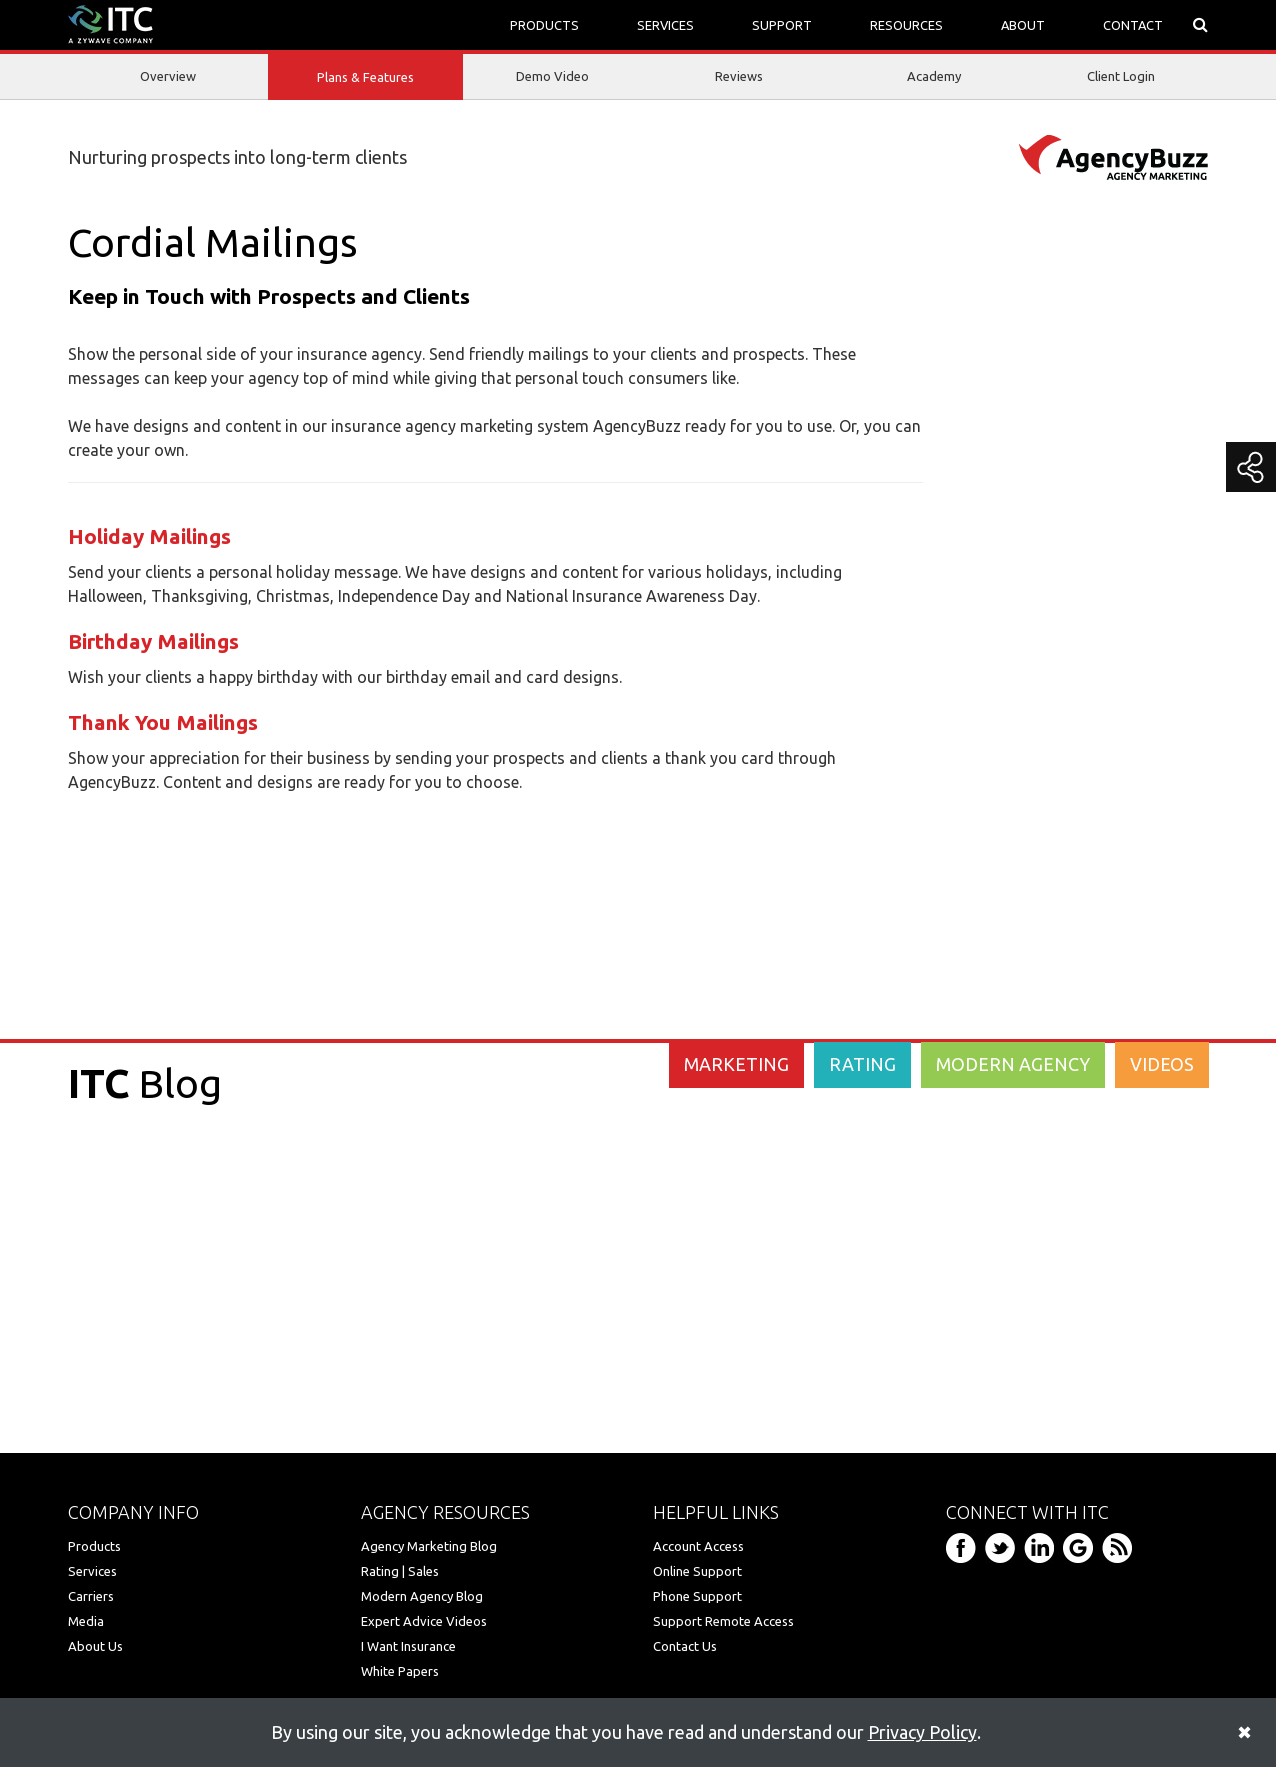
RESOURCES (906, 25)
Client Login (1121, 76)
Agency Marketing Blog (429, 1546)
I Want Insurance (408, 1646)
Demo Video (552, 76)
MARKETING (736, 1064)
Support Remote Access (723, 1621)
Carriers (91, 1596)
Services (92, 1571)
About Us (95, 1646)
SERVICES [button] (665, 25)
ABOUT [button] (1023, 25)
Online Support (697, 1571)
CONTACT (1133, 25)
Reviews (739, 76)
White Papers (400, 1671)
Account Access (698, 1546)
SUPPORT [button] (782, 25)
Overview (168, 76)
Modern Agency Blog (422, 1596)
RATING (862, 1064)
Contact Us (685, 1646)
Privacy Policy (922, 1732)
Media (86, 1621)
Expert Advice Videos (424, 1621)
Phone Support (697, 1596)
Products (94, 1546)
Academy (934, 76)
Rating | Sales (400, 1571)
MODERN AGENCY (1013, 1064)
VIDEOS (1162, 1064)
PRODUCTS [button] (544, 25)
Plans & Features (365, 78)
